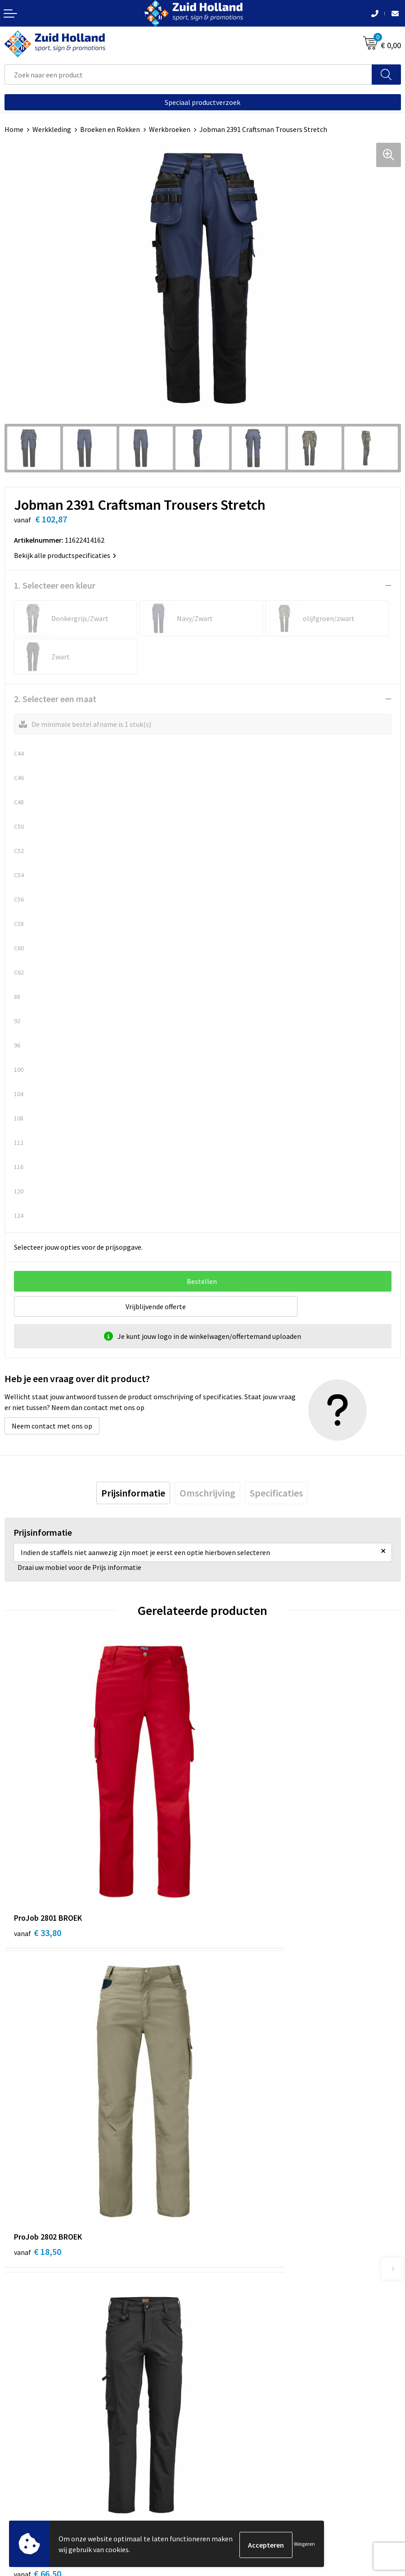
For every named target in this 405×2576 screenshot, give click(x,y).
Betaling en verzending (243, 2276)
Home (13, 129)
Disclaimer (20, 2483)
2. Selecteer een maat (55, 698)
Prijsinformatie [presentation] (133, 1493)
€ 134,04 (238, 2089)
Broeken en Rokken (110, 129)
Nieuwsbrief (225, 2263)
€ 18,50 (235, 1850)
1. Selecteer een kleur (54, 585)
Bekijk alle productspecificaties (65, 555)
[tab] (133, 1493)
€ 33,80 (37, 1850)
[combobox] (188, 74)
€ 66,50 (37, 2089)
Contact (219, 2249)
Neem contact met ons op (52, 1425)
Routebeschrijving (235, 2290)
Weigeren (304, 2544)
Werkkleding (51, 129)
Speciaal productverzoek (202, 102)
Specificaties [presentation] (276, 1493)
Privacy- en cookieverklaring (47, 2469)
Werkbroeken (169, 129)
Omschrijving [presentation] (207, 1493)
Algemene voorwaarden (40, 2456)
